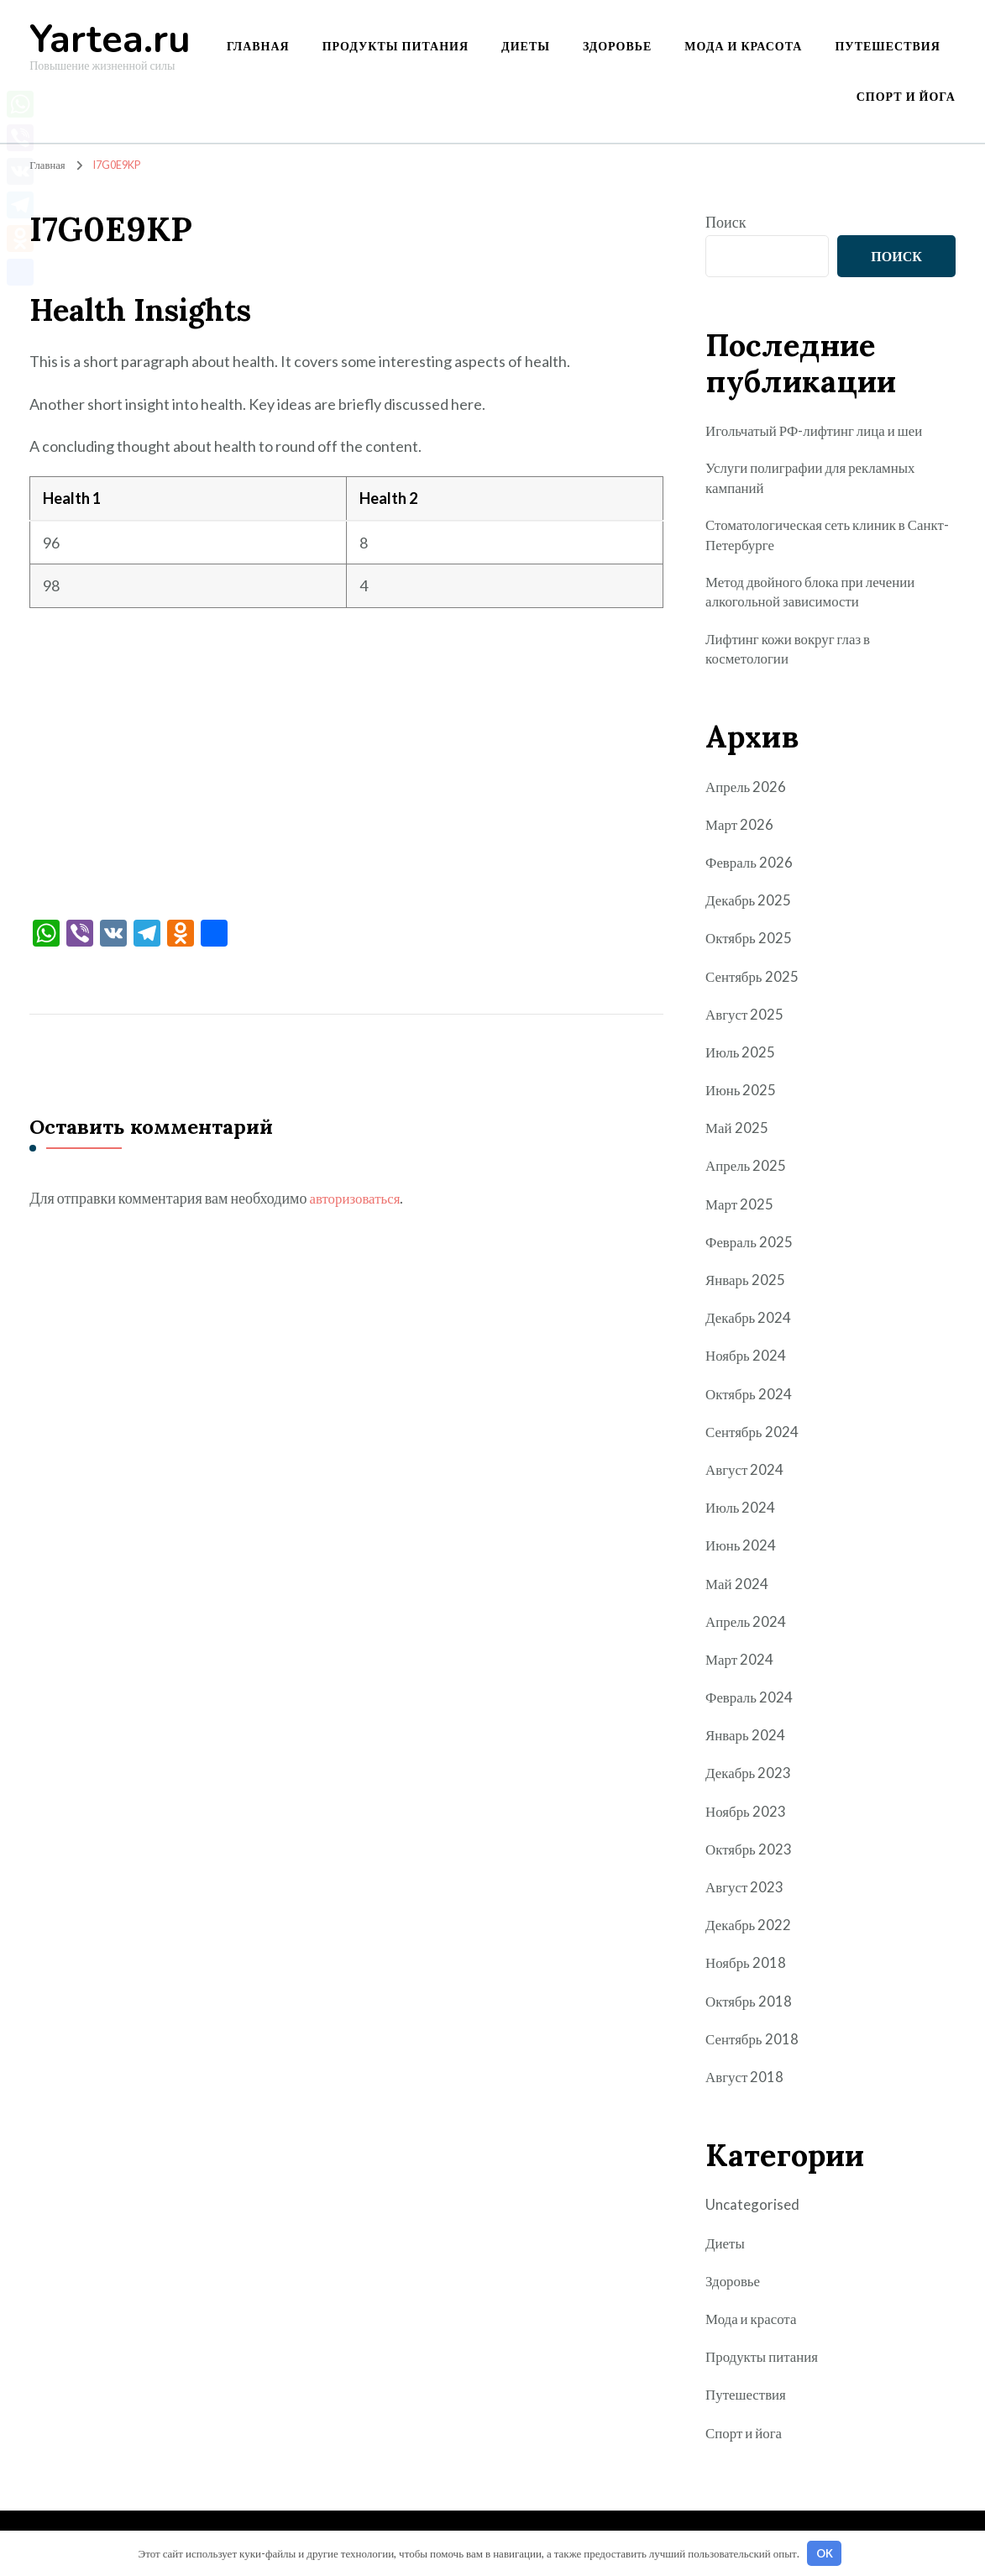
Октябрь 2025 (750, 946)
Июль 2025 (741, 1060)
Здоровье (617, 46)
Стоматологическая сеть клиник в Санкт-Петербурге (812, 538)
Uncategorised (754, 2213)
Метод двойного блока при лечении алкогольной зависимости (817, 596)
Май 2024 (737, 1591)
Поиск (725, 221)
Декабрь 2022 (749, 1933)
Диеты (525, 46)
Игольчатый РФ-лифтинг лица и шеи (820, 430)
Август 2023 (746, 1895)
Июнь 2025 (741, 1098)
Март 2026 (740, 832)
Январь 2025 (746, 1287)
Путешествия (887, 46)
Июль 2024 (741, 1516)
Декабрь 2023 (749, 1781)
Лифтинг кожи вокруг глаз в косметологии (793, 655)
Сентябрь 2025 (753, 984)
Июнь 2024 (741, 1554)
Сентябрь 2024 (753, 1439)
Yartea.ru (110, 40)
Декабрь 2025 (749, 909)
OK (824, 2553)
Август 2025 (746, 1022)
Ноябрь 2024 (747, 1364)
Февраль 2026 (750, 870)
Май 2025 (737, 1136)
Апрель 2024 (747, 1629)
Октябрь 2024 (750, 1402)
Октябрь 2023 (750, 1857)
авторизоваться (357, 1197)
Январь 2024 (746, 1743)
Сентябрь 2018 (753, 2047)
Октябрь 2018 (750, 2009)
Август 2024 (746, 1477)
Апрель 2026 (747, 794)
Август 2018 (746, 2084)
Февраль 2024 (750, 1706)
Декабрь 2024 (749, 1326)
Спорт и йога (906, 96)
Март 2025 (740, 1212)
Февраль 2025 (750, 1250)
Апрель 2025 (747, 1174)
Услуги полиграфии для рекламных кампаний (817, 478)
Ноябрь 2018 (747, 1971)
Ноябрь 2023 (747, 1819)
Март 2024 (740, 1667)
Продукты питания (395, 46)
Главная (258, 46)
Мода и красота (743, 46)
